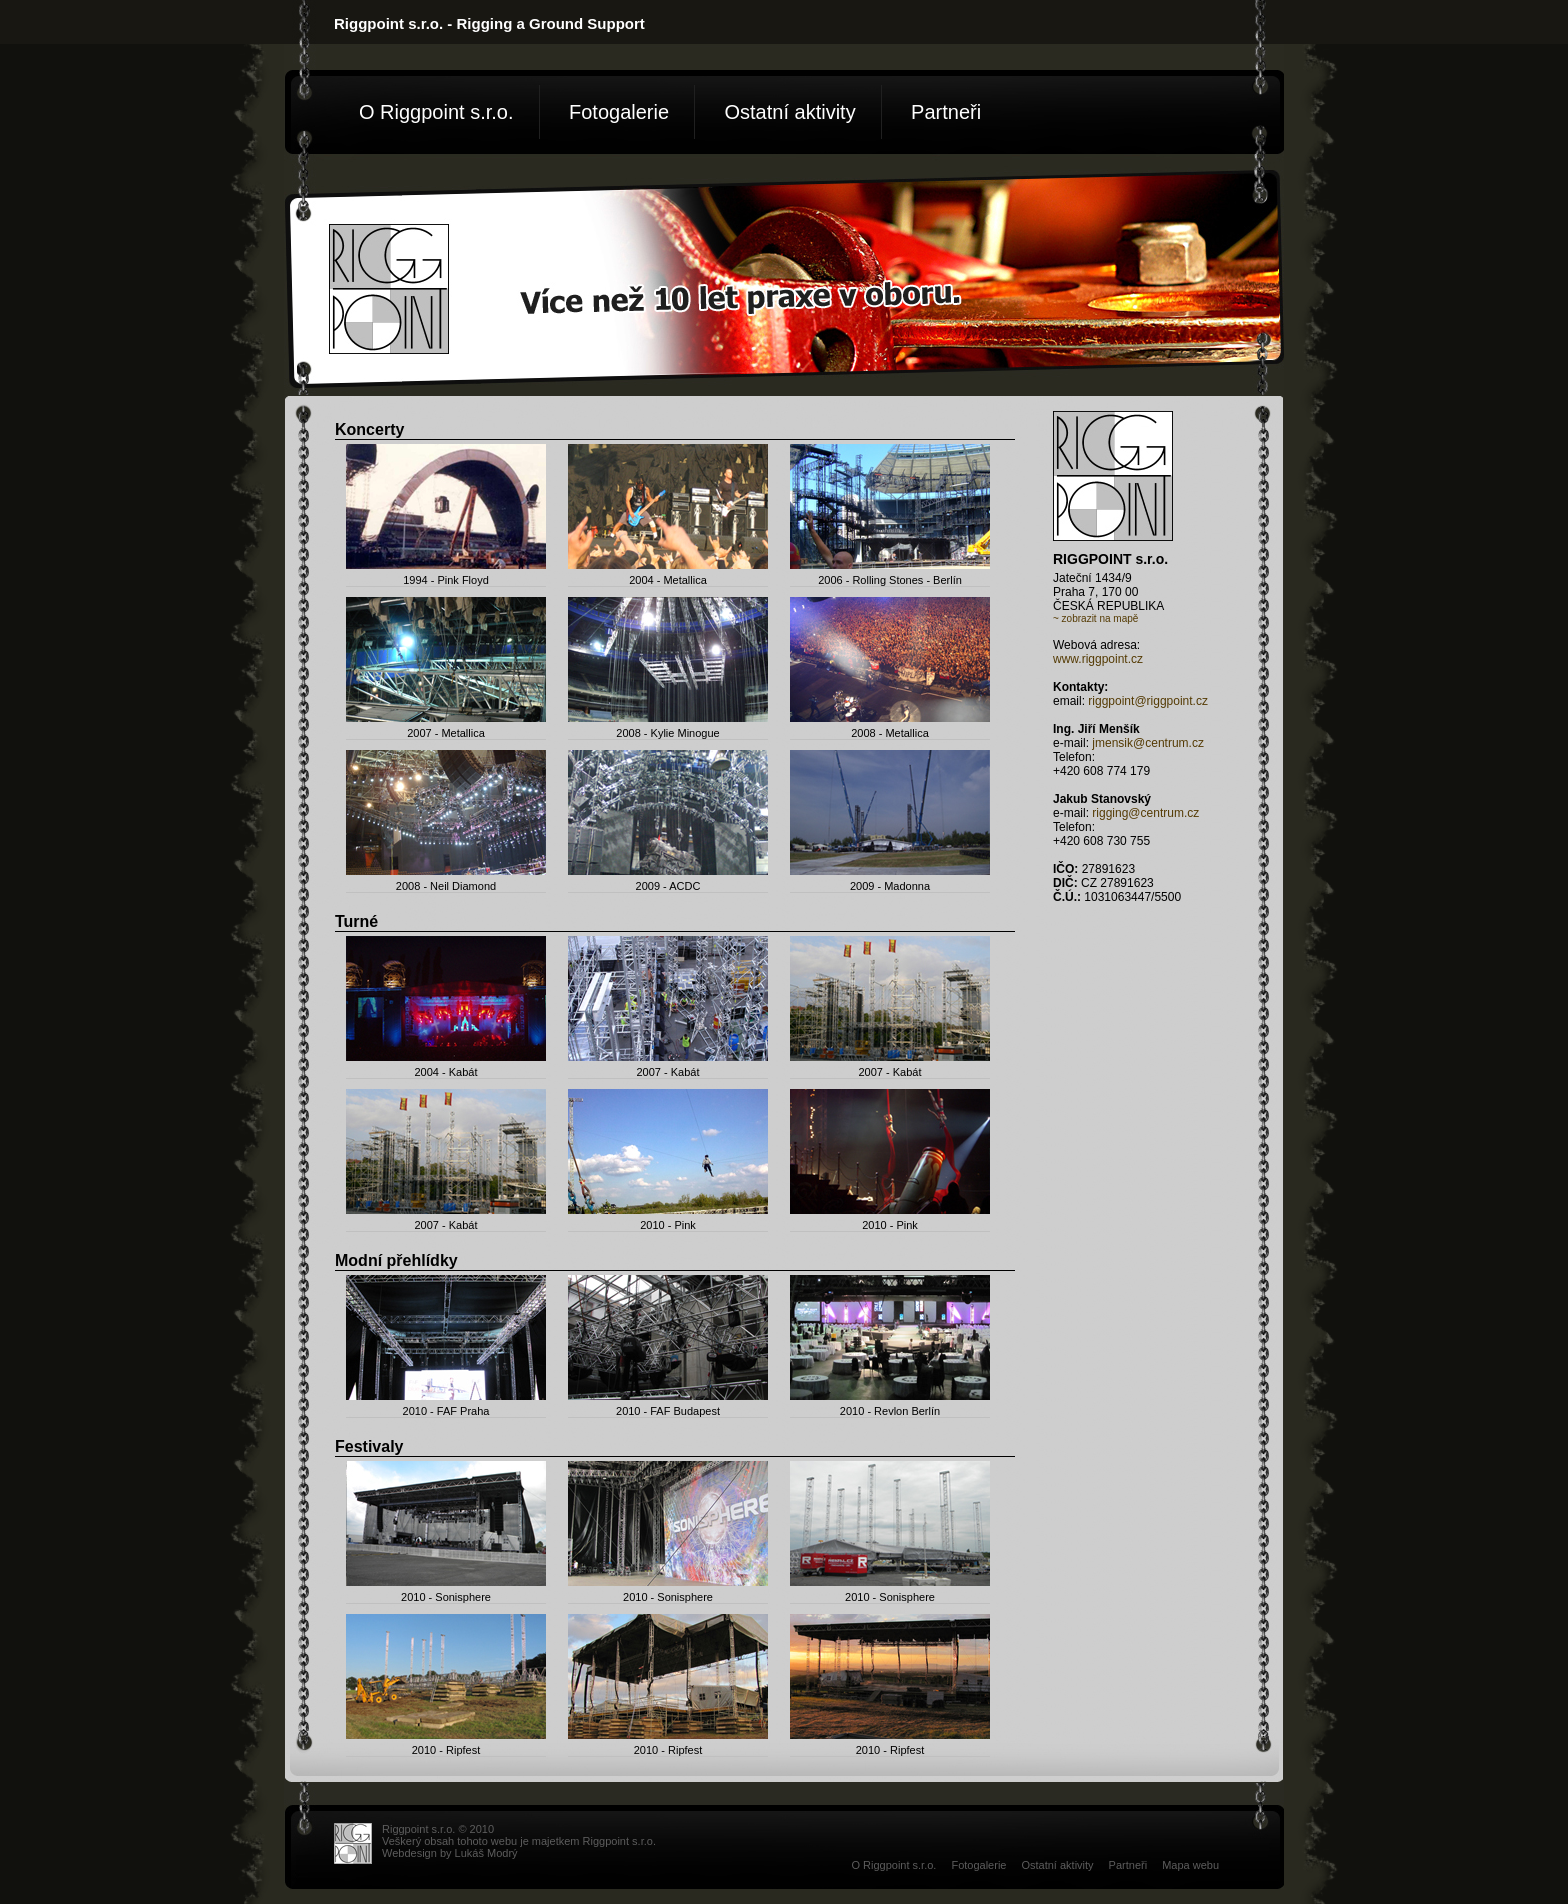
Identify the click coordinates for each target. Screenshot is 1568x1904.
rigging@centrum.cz (1145, 813)
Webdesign (409, 1853)
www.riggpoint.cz (1098, 659)
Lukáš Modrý (486, 1853)
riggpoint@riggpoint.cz (1148, 701)
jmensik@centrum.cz (1148, 743)
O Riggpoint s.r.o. (436, 112)
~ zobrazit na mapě (1095, 618)
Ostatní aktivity (790, 112)
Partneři (946, 112)
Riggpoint (405, 1829)
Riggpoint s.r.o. (619, 1841)
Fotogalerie (619, 112)
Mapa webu (1190, 1865)
